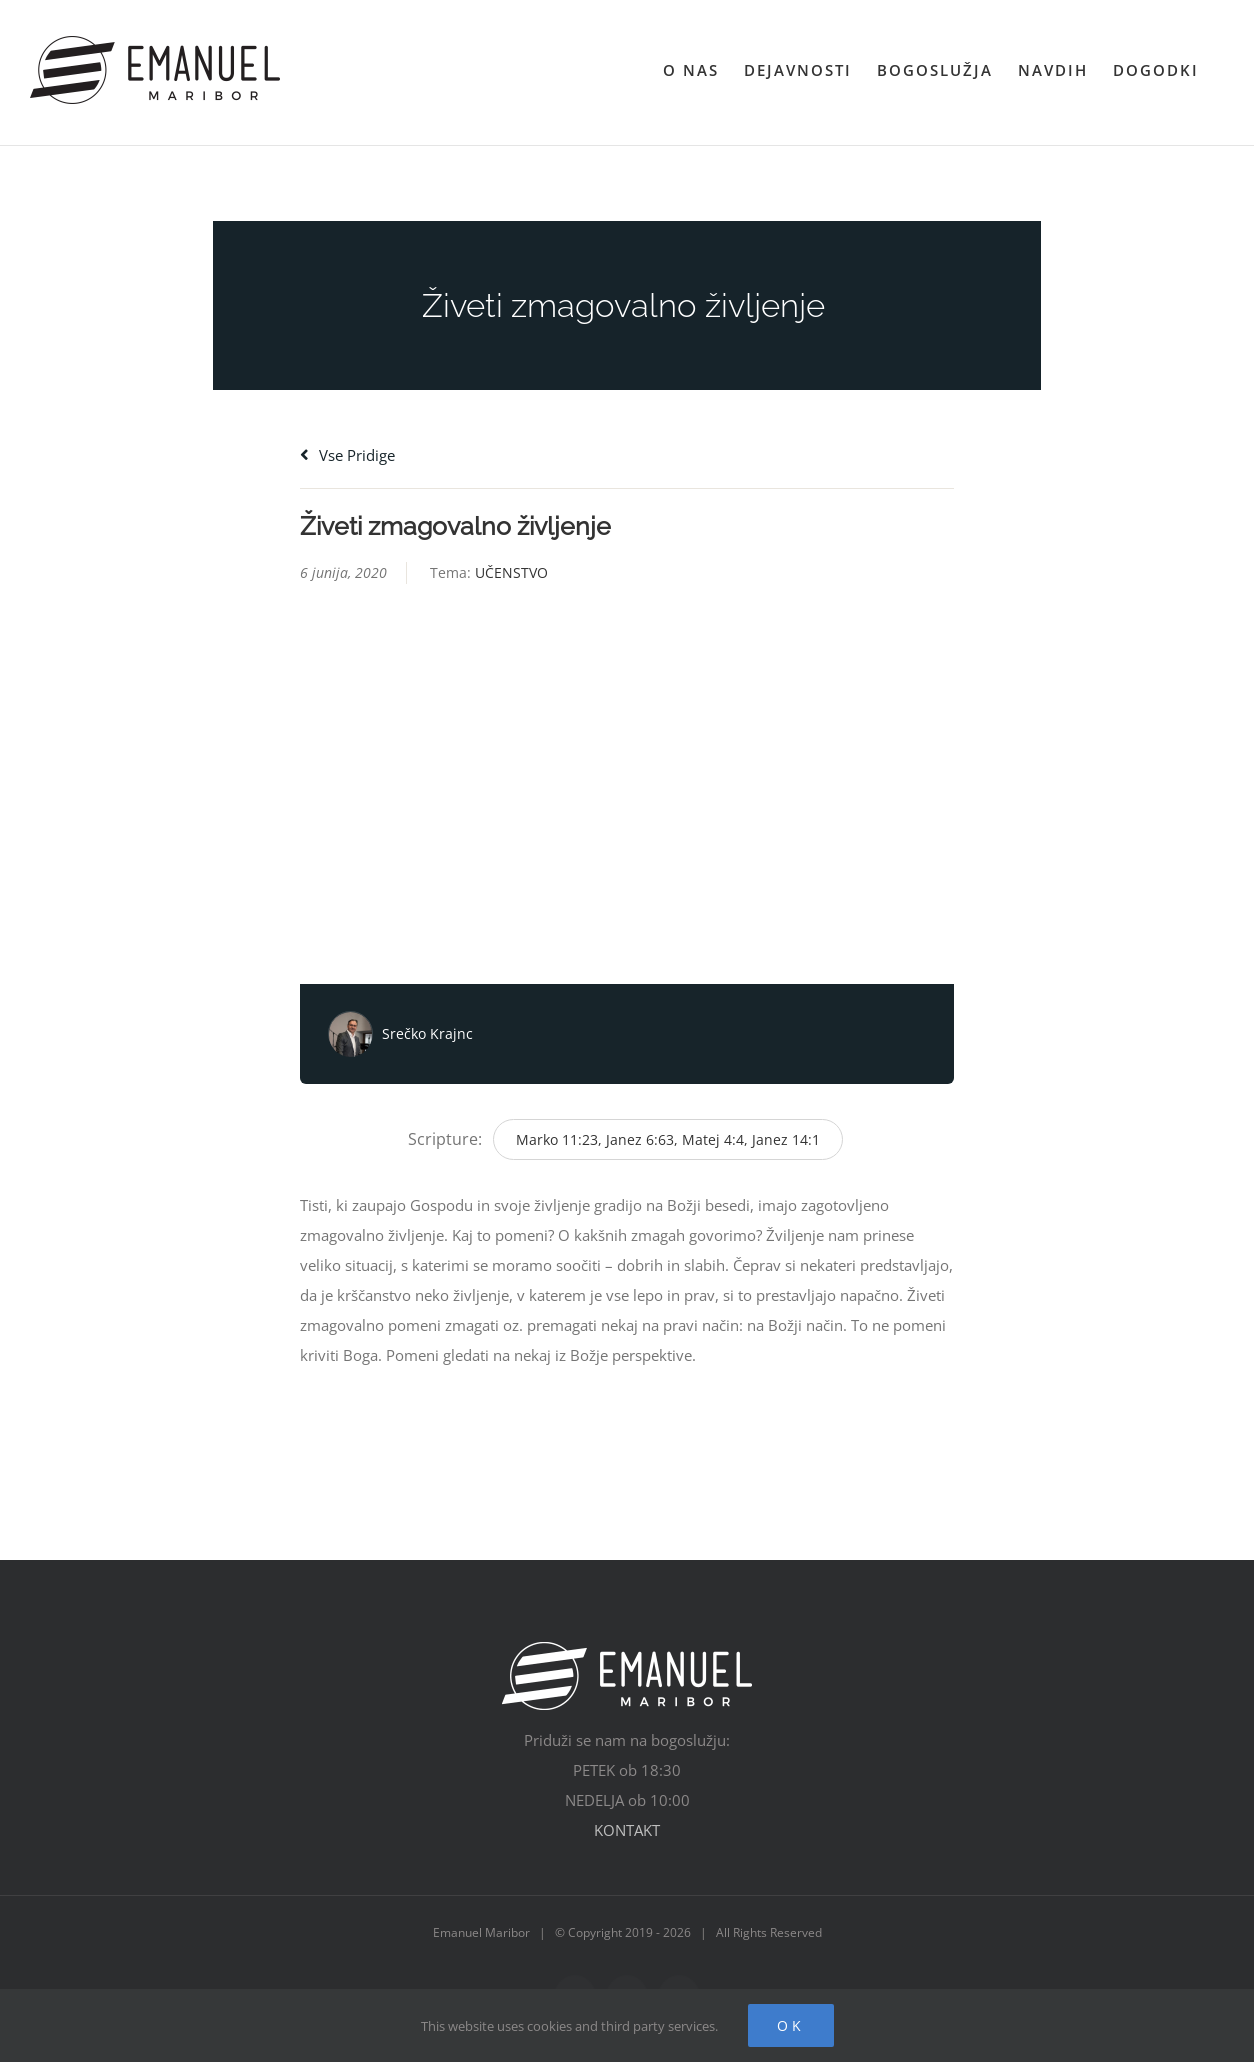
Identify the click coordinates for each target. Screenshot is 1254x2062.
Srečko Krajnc (427, 1033)
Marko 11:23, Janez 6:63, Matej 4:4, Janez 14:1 (668, 1139)
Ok (791, 2025)
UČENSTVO (511, 572)
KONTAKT (627, 1830)
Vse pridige (347, 455)
